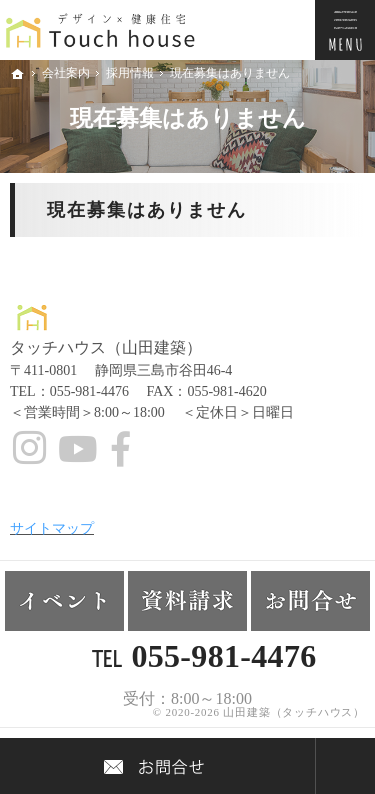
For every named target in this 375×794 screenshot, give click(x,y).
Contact (157, 766)
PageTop (345, 766)
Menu (345, 30)
